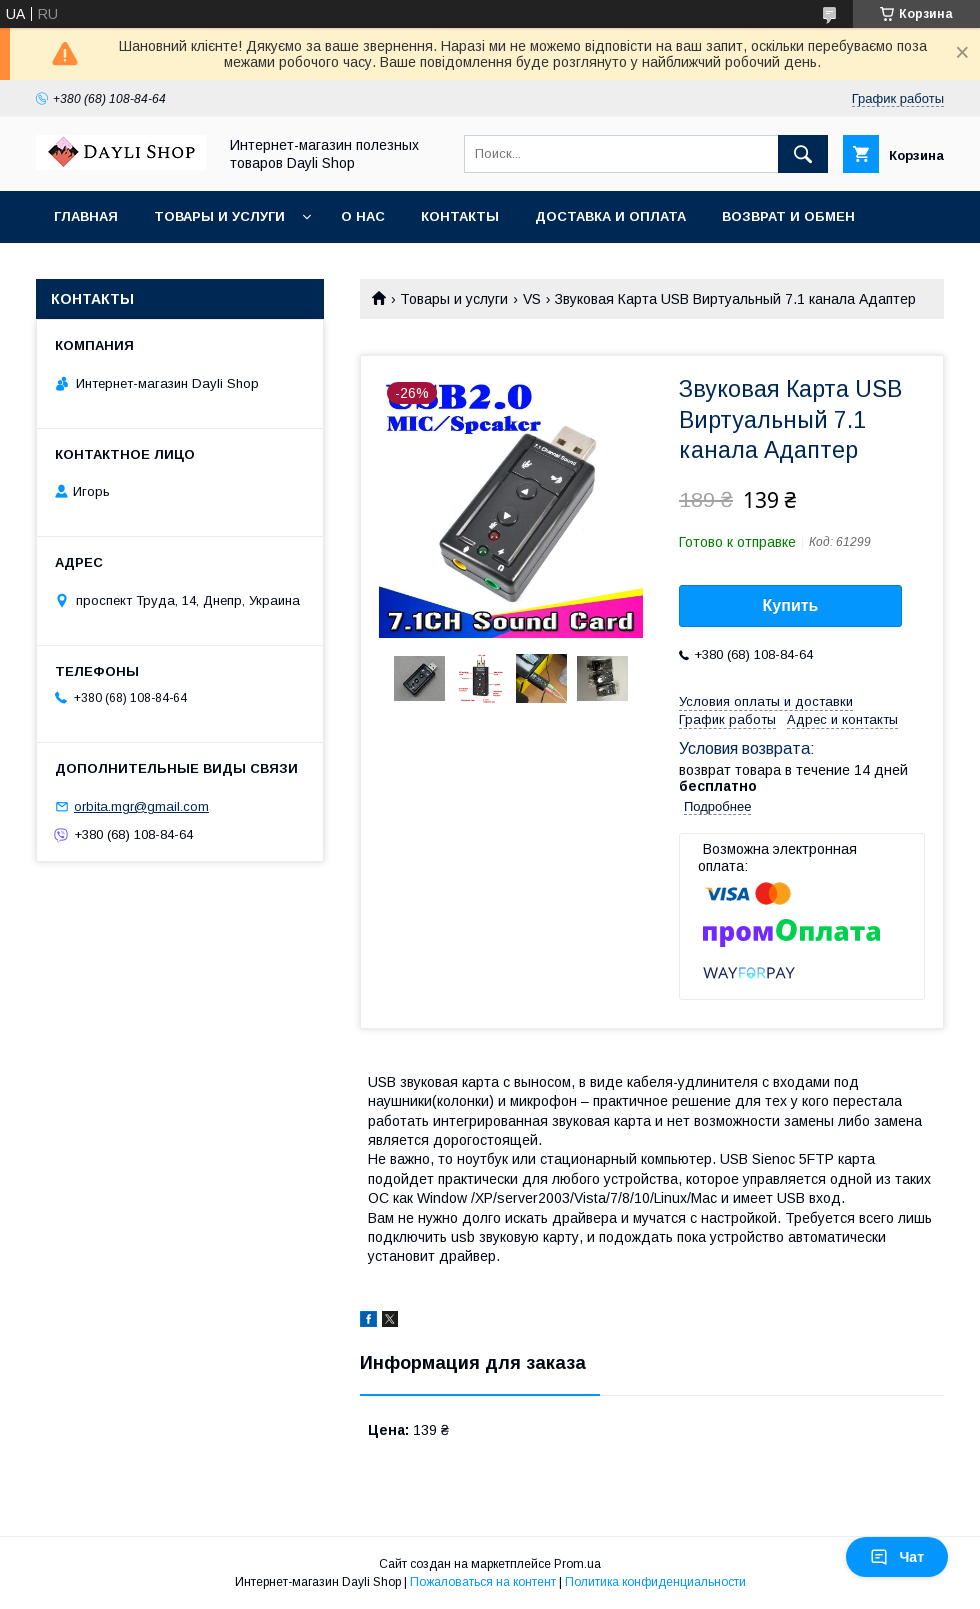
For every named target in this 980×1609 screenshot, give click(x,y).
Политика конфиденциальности (655, 1582)
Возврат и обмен (788, 216)
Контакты (460, 216)
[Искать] (803, 154)
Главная (86, 216)
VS (532, 299)
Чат (897, 1557)
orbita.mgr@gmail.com (141, 806)
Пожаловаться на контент (483, 1582)
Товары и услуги (219, 216)
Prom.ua (577, 1564)
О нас (363, 216)
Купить (791, 605)
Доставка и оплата (610, 216)
